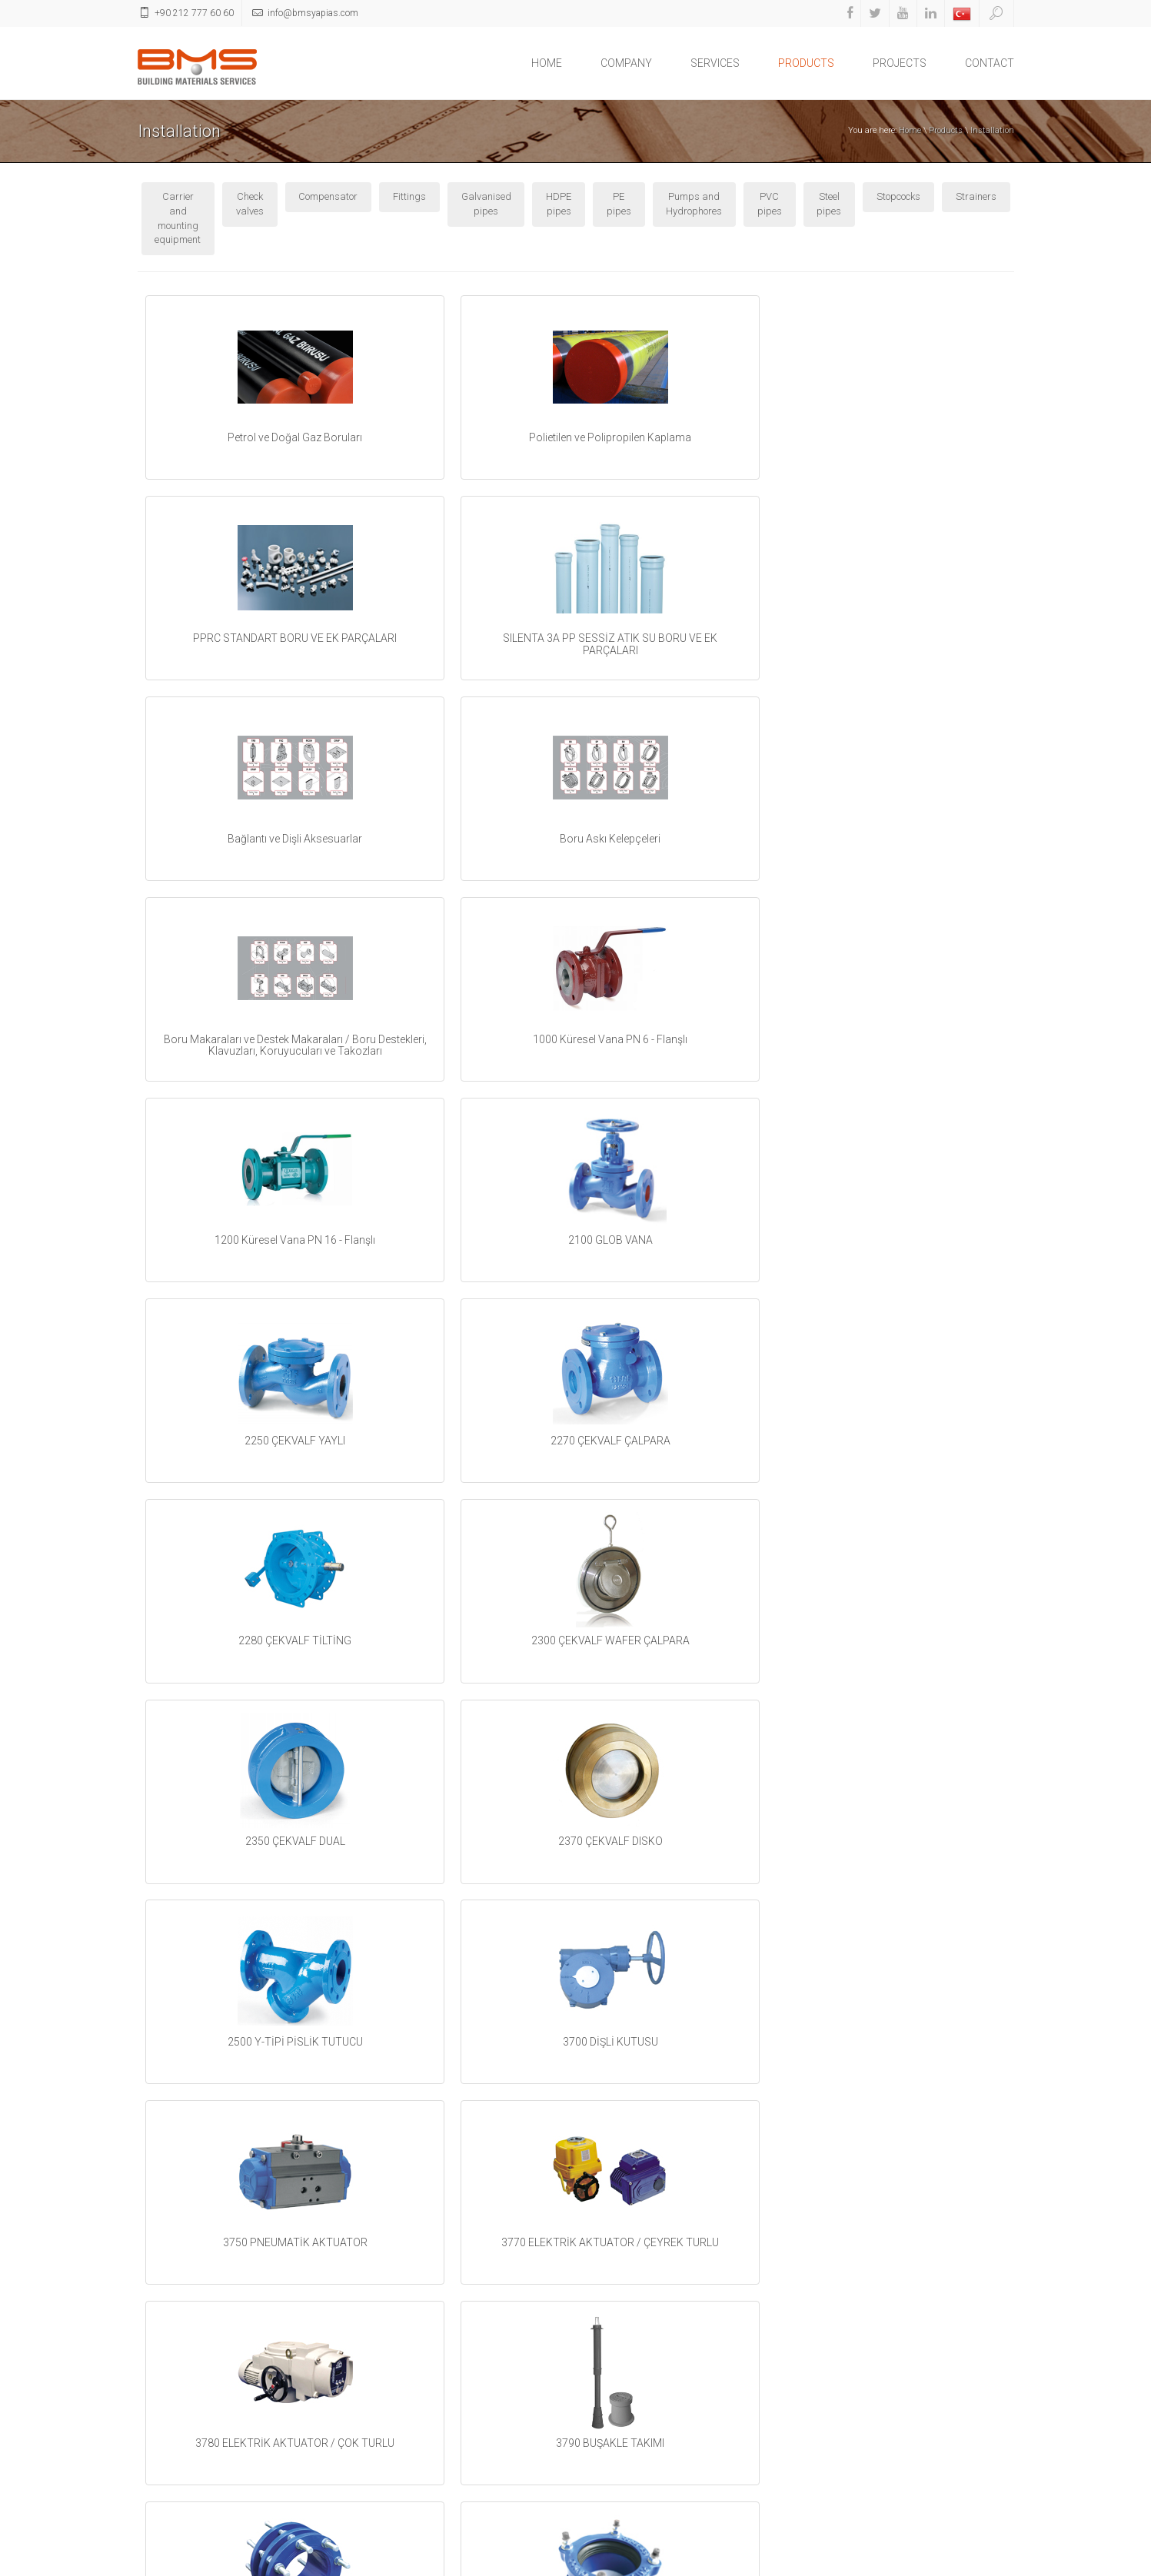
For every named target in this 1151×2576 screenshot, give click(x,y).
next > (677, 2233)
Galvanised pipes (486, 204)
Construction (389, 2481)
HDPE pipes (558, 204)
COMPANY (626, 63)
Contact (931, 2562)
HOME (546, 63)
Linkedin (616, 2412)
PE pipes (619, 204)
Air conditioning (395, 2385)
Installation (992, 130)
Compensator (328, 196)
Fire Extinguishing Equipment (425, 2500)
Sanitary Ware (394, 2462)
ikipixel (1000, 2562)
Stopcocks (898, 196)
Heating (379, 2327)
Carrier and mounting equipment (178, 218)
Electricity (382, 2404)
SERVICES (715, 63)
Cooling (378, 2366)
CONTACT (989, 63)
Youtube (615, 2385)
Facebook (618, 2331)
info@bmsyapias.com (907, 2423)
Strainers (976, 196)
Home (910, 130)
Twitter (613, 2358)
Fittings (409, 196)
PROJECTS (899, 63)
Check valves (250, 204)
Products (946, 130)
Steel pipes (829, 204)
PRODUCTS (806, 63)
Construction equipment (413, 2442)
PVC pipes (769, 204)
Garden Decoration (403, 2423)
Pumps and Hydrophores (694, 204)
